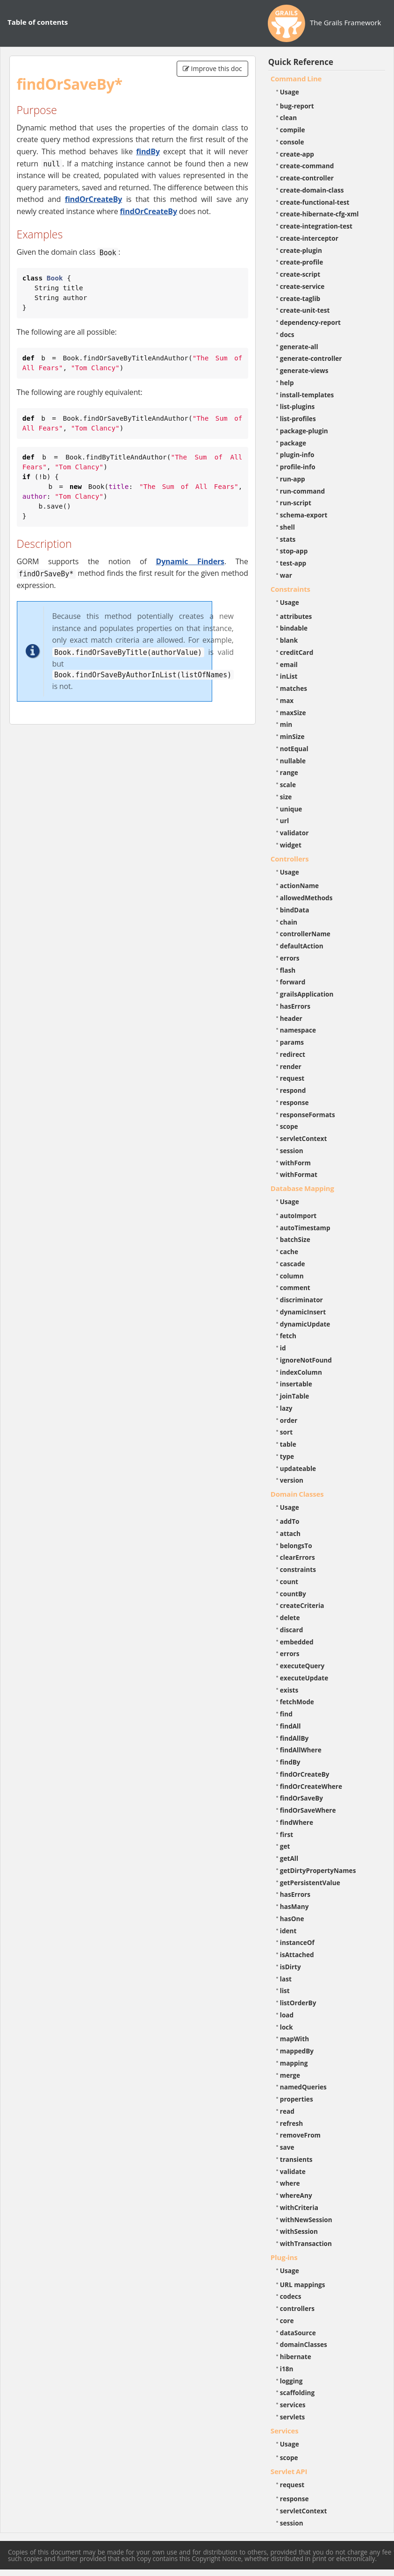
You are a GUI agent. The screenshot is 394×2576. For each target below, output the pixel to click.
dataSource (298, 2332)
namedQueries (303, 2086)
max (287, 700)
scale (288, 784)
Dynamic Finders (190, 561)
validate (293, 2171)
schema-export (304, 514)
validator (294, 832)
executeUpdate (304, 1677)
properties (296, 2099)
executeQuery (302, 1665)
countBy (293, 1593)
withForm (295, 1162)
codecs (290, 2296)
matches (293, 688)
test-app (293, 563)
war (286, 575)
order (288, 1420)
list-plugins (297, 406)
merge (290, 2075)
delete (290, 1617)
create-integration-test (316, 226)
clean (288, 117)
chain (288, 922)
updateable (298, 1468)
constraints (298, 1569)
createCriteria (302, 1605)
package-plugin (304, 430)
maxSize (293, 712)
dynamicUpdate (305, 1324)
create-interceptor (309, 238)
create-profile (301, 262)
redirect (292, 1054)
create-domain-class (312, 190)
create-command (307, 165)
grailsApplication (307, 994)
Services (285, 2430)
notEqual (294, 748)
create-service (302, 286)
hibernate (295, 2356)
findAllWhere (301, 1749)
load (287, 2014)
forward (292, 981)
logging (291, 2380)
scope (289, 1126)
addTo (290, 1521)
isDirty (290, 1966)
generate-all (299, 346)
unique (291, 808)
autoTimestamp (305, 1227)
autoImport (298, 1215)
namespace (298, 1030)
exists (289, 1690)
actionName (299, 885)
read (287, 2111)
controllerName (305, 933)
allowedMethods (306, 897)
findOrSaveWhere (308, 1810)
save (287, 2147)
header (291, 1018)
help (287, 382)
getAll (289, 1858)
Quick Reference (300, 62)
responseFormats (307, 1114)
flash (287, 970)
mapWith (294, 2038)
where (290, 2183)
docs (287, 334)
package (293, 442)
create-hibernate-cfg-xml (319, 213)
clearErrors (297, 1557)
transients (296, 2159)
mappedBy (297, 2050)
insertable (296, 1383)
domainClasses (303, 2344)
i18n (287, 2368)
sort (286, 1432)
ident (288, 1930)
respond (293, 1090)
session (291, 1150)
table (288, 1444)
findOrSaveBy (301, 1798)
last (286, 1978)
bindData (294, 909)
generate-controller (311, 358)
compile (292, 129)
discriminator (301, 1299)
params (292, 1042)
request (292, 1078)
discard (291, 1629)
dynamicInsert (303, 1311)
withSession (299, 2231)
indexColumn (301, 1372)
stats (288, 539)
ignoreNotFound (306, 1360)
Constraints (290, 589)
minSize (292, 736)
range (289, 772)
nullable (293, 760)
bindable (294, 628)
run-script (295, 502)
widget (290, 844)
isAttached (297, 1954)
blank (289, 640)
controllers (297, 2308)
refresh (291, 2123)
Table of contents (37, 22)
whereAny (296, 2195)
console (292, 141)
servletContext (303, 1138)
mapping (294, 2063)
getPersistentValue (310, 1882)
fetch (288, 1335)
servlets (292, 2416)
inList (289, 676)
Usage (289, 91)
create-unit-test (305, 310)
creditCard (297, 652)
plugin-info (297, 454)
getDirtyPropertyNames (318, 1870)
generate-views (304, 370)
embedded (297, 1641)
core (287, 2320)
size (286, 796)
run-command (302, 491)
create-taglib (300, 298)
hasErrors (295, 1006)
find (286, 1713)
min (286, 724)
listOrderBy (298, 2002)
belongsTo (296, 1545)
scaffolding (297, 2392)
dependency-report (310, 322)
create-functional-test (315, 202)
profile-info (297, 466)
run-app (292, 478)
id (283, 1347)
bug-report (297, 105)
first (286, 1834)
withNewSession (306, 2219)
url (284, 820)
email (289, 664)
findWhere (296, 1822)
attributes (296, 616)
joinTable (294, 1396)
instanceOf (297, 1942)
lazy (286, 1408)
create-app (297, 154)
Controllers (290, 858)
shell (287, 527)
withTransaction (306, 2243)
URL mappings (302, 2284)
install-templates (307, 394)
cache (289, 1251)
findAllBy (294, 1738)
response (294, 1102)
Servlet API (289, 2471)
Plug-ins (284, 2257)
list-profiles (298, 418)
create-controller (307, 177)
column (292, 1275)
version (291, 1480)
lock (286, 2027)
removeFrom (300, 2135)
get (285, 1846)
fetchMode (297, 1701)
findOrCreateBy (93, 199)
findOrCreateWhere (311, 1786)
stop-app (294, 550)
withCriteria (299, 2207)
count (289, 1581)
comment (295, 1287)
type (287, 1456)
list (285, 1990)
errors (290, 958)
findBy (148, 151)
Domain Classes (297, 1494)
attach (290, 1533)
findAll (290, 1726)
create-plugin (301, 250)
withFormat (298, 1174)
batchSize (295, 1239)
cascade (292, 1263)
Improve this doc (212, 68)
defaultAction (301, 945)
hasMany (294, 1906)
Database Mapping (302, 1188)
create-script (300, 274)
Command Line (296, 78)
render (290, 1066)
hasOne (292, 1918)
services (293, 2404)
